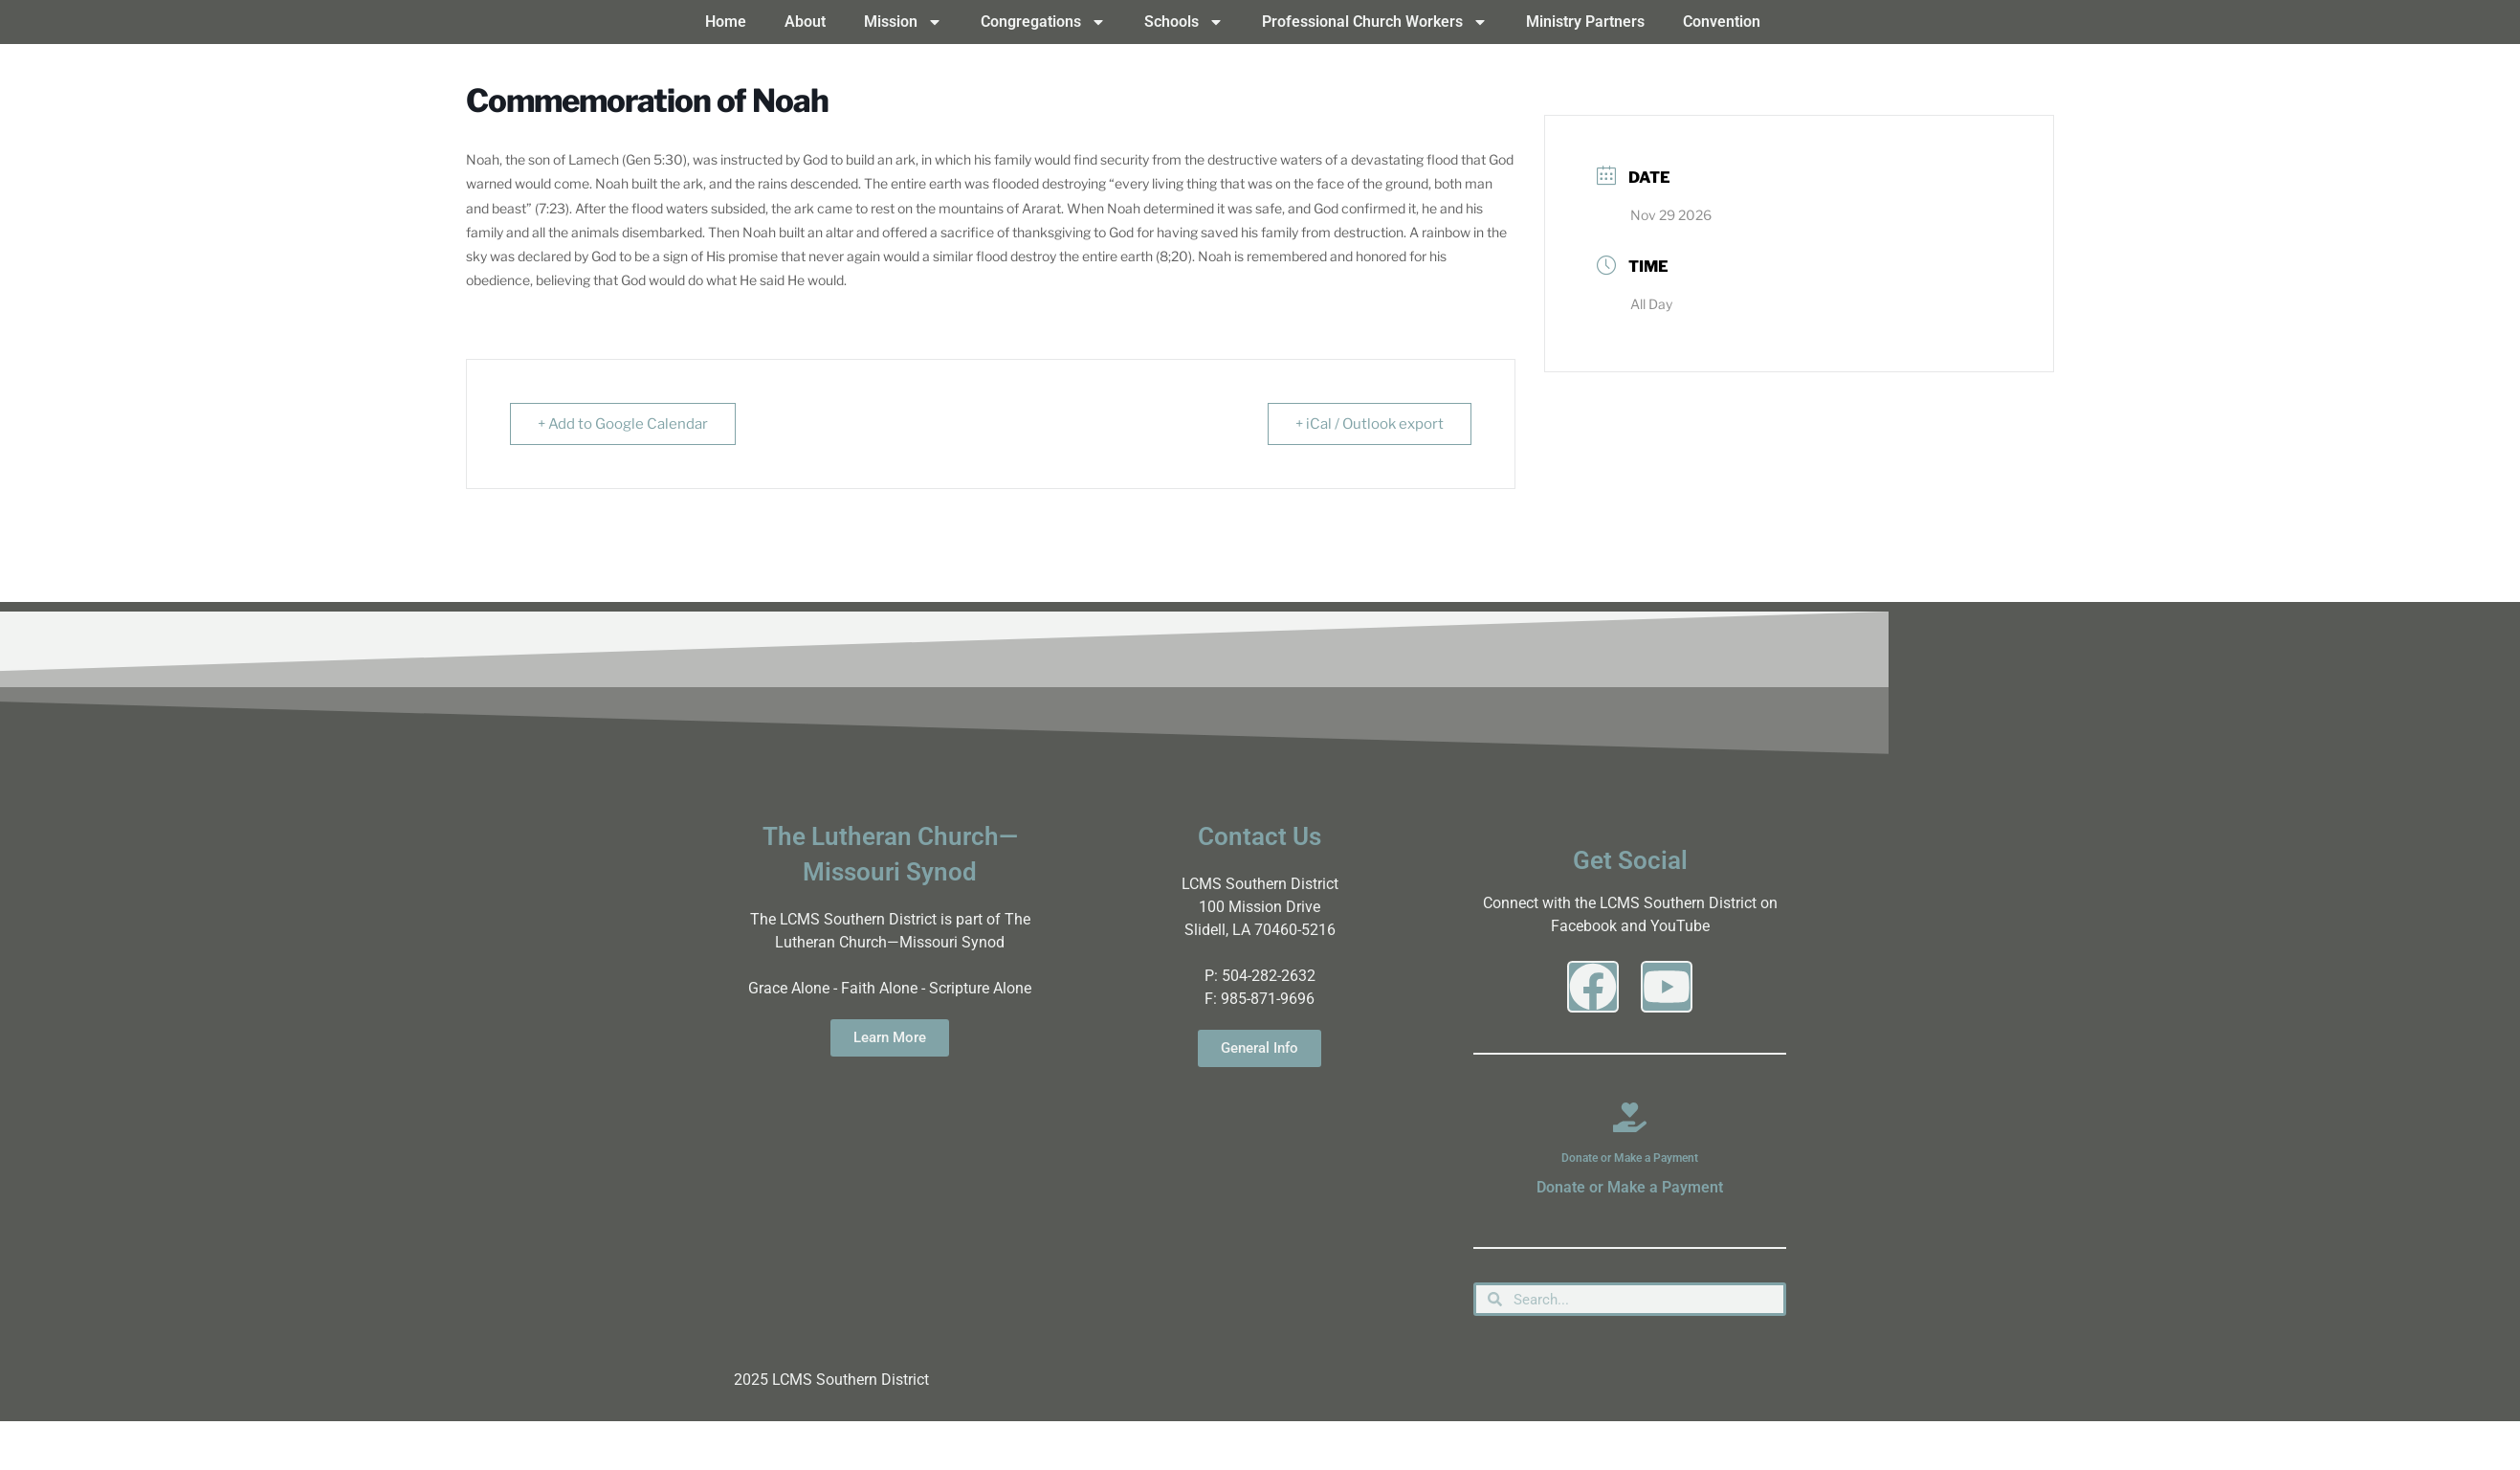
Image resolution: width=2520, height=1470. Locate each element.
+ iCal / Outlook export (1369, 424)
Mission (903, 22)
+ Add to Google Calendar (623, 424)
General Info (1259, 1048)
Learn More (889, 1037)
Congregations (1043, 22)
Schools (1184, 22)
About (805, 21)
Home (725, 21)
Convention (1721, 21)
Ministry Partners (1585, 21)
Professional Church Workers (1375, 22)
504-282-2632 (1268, 976)
